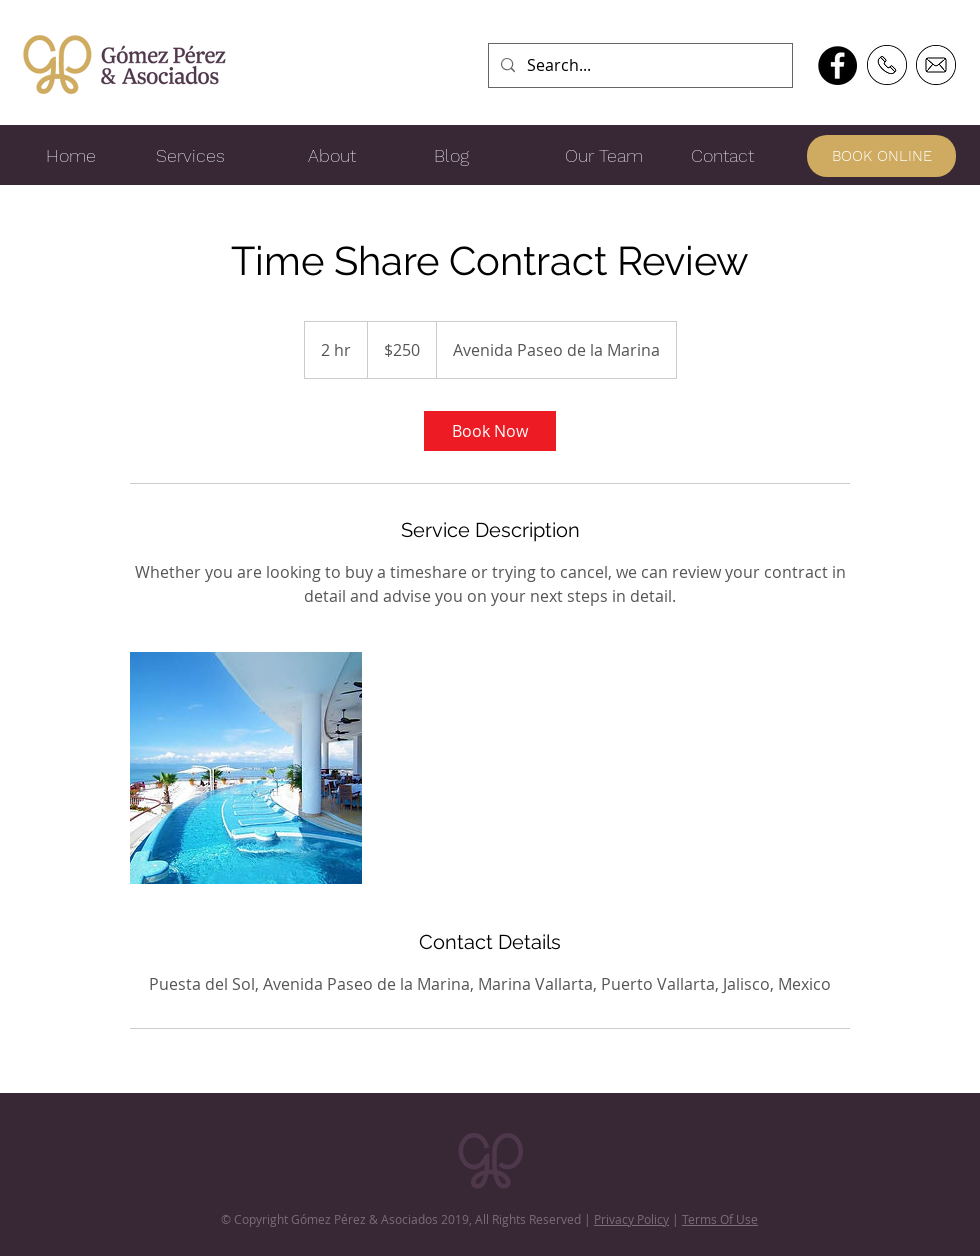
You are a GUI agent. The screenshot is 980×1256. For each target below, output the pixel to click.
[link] (490, 431)
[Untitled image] (246, 768)
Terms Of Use (720, 1219)
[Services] (190, 156)
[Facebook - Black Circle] (837, 65)
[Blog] (451, 156)
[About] (332, 156)
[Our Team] (604, 156)
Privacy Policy (631, 1219)
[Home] (71, 156)
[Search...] (638, 65)
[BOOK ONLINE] (881, 156)
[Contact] (722, 156)
